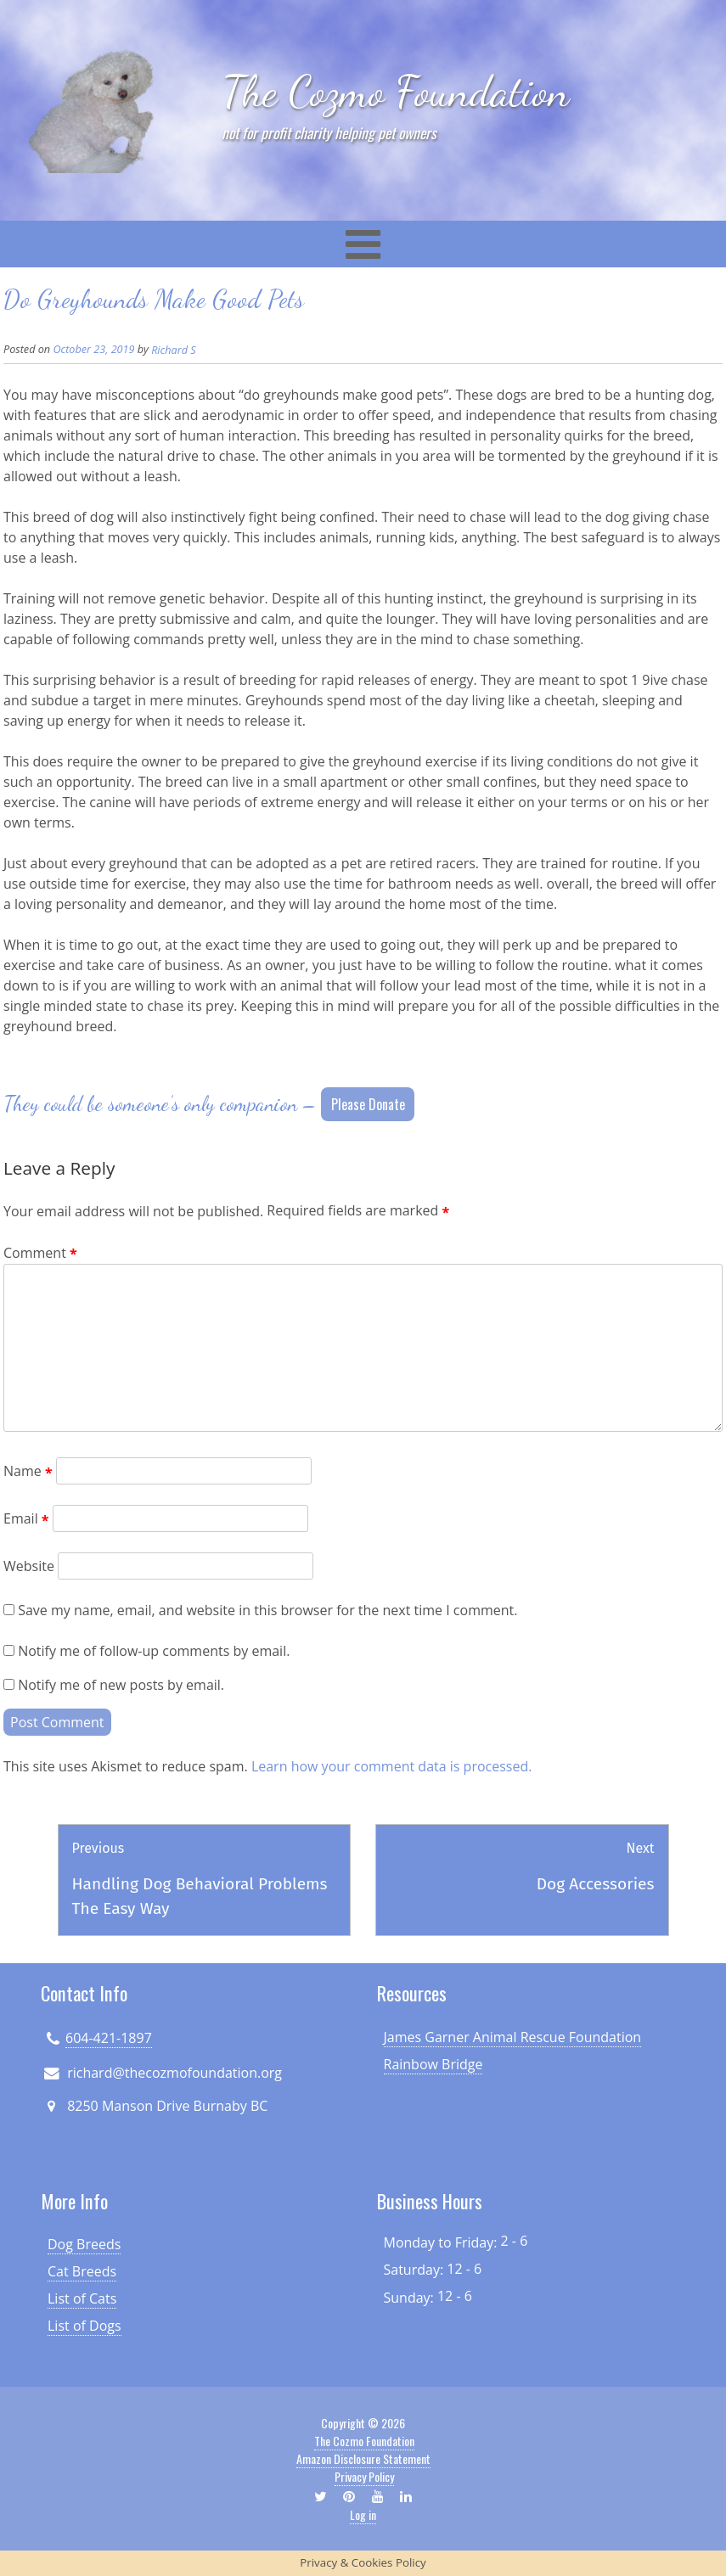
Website (28, 1566)
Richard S (173, 349)
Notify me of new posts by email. (121, 1684)
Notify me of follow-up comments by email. (154, 1651)
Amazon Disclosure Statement (363, 2458)
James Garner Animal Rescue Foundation (513, 2037)
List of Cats (82, 2298)
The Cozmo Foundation (396, 91)
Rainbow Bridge (433, 2064)
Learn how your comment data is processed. (391, 1766)
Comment (40, 1252)
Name (28, 1471)
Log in (363, 2514)
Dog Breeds (84, 2244)
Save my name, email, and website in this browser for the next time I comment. (267, 1610)
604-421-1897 (108, 2038)
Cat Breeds (82, 2271)
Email (26, 1518)
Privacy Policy (364, 2476)
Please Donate (368, 1104)
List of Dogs (84, 2325)
